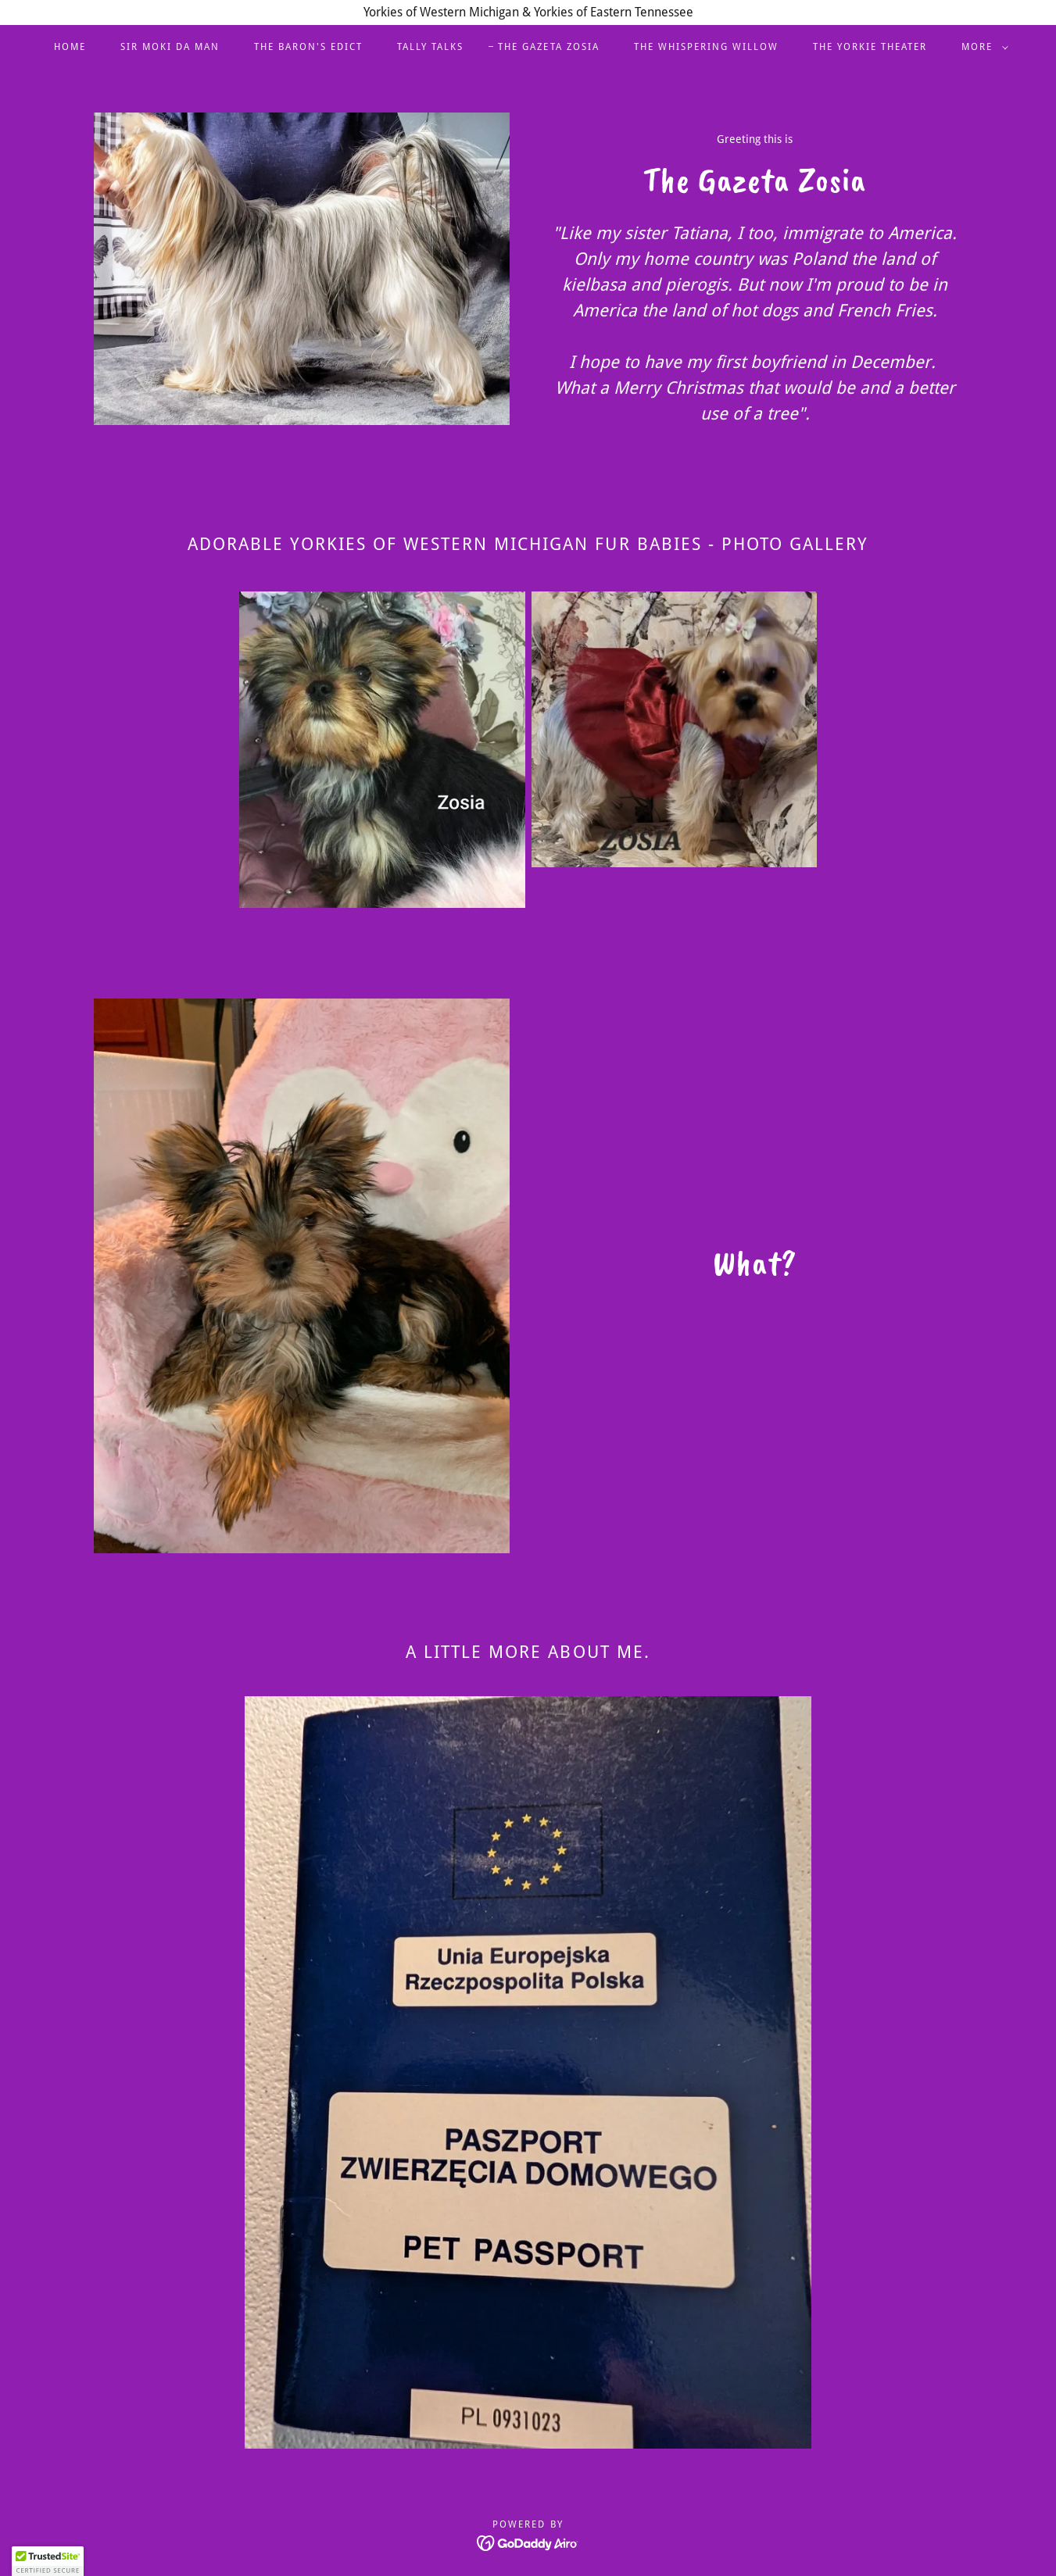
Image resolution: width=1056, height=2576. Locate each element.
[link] (528, 2542)
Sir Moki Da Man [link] (170, 46)
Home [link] (70, 46)
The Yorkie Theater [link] (870, 46)
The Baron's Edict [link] (308, 46)
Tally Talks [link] (430, 46)
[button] (981, 47)
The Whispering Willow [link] (706, 46)
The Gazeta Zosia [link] (548, 46)
